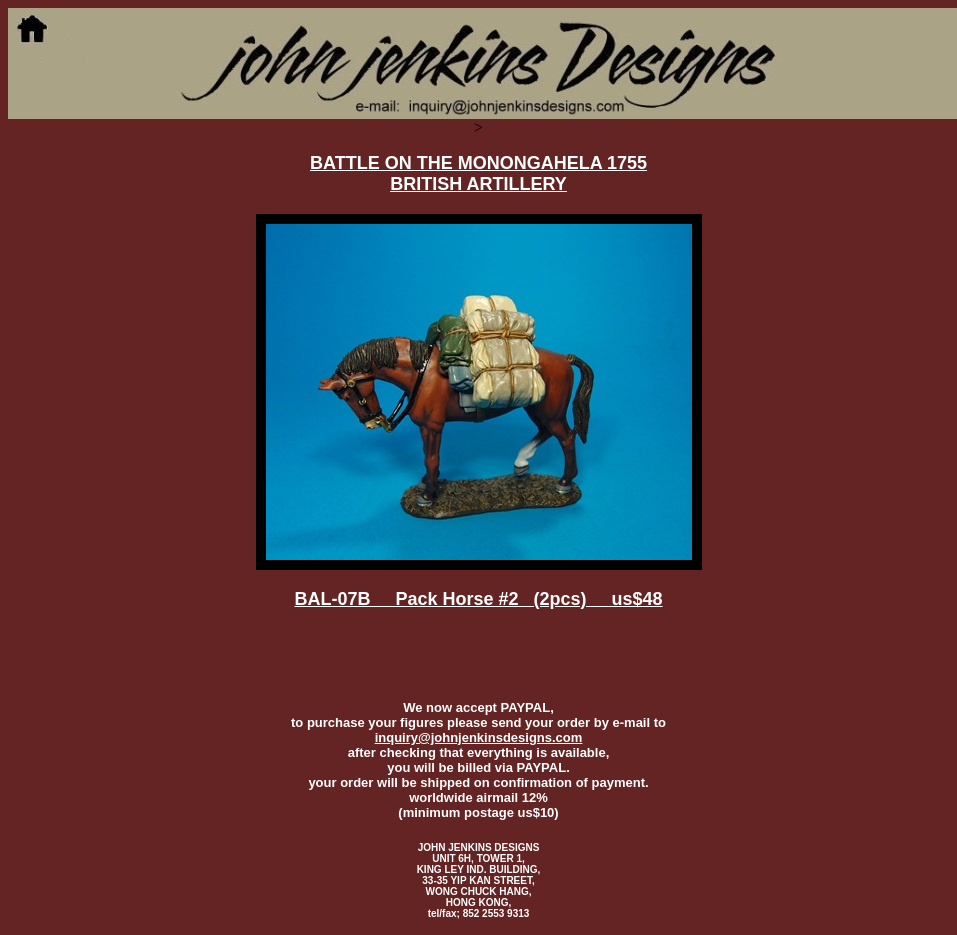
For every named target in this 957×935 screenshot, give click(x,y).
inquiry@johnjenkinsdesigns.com (479, 737)
